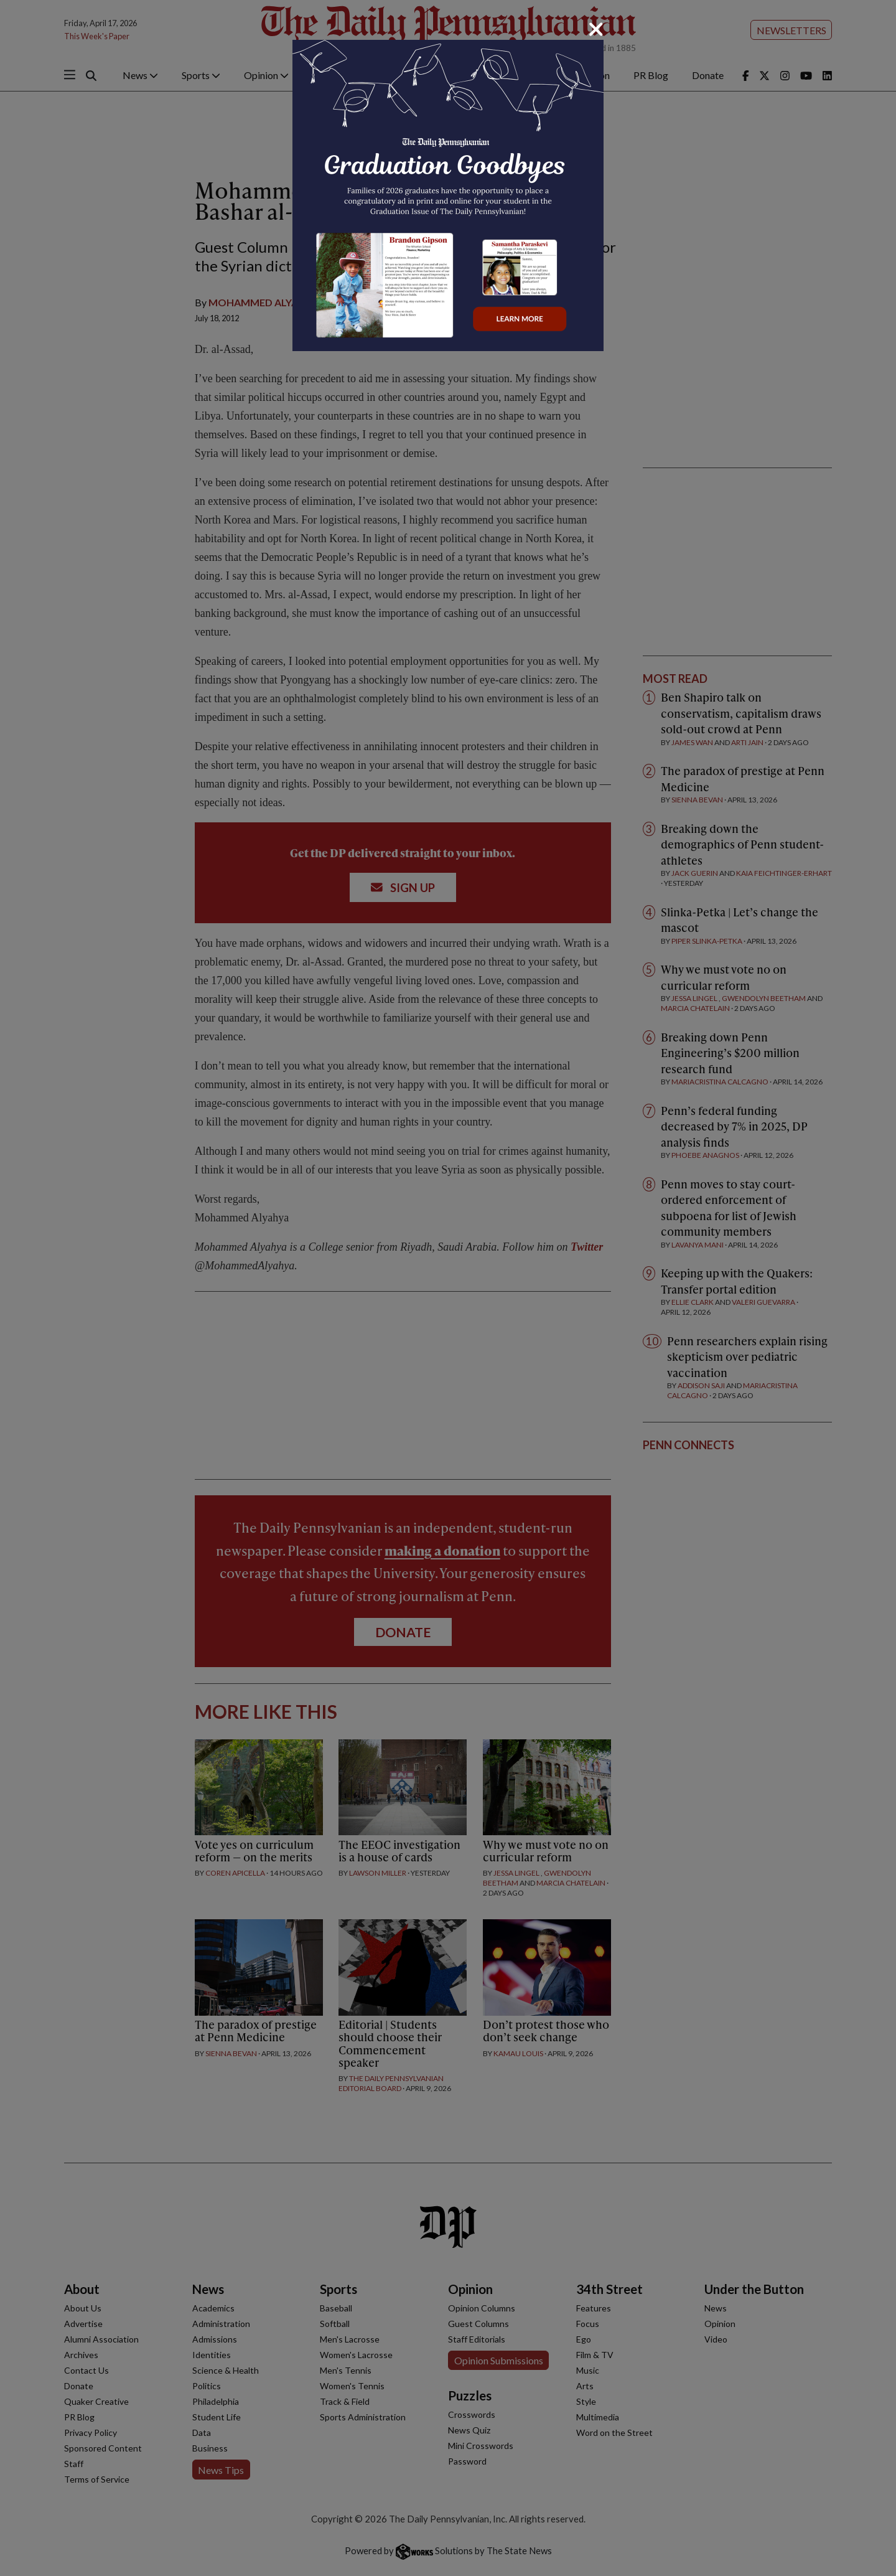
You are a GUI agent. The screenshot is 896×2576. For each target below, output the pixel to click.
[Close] (596, 29)
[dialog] (448, 1288)
